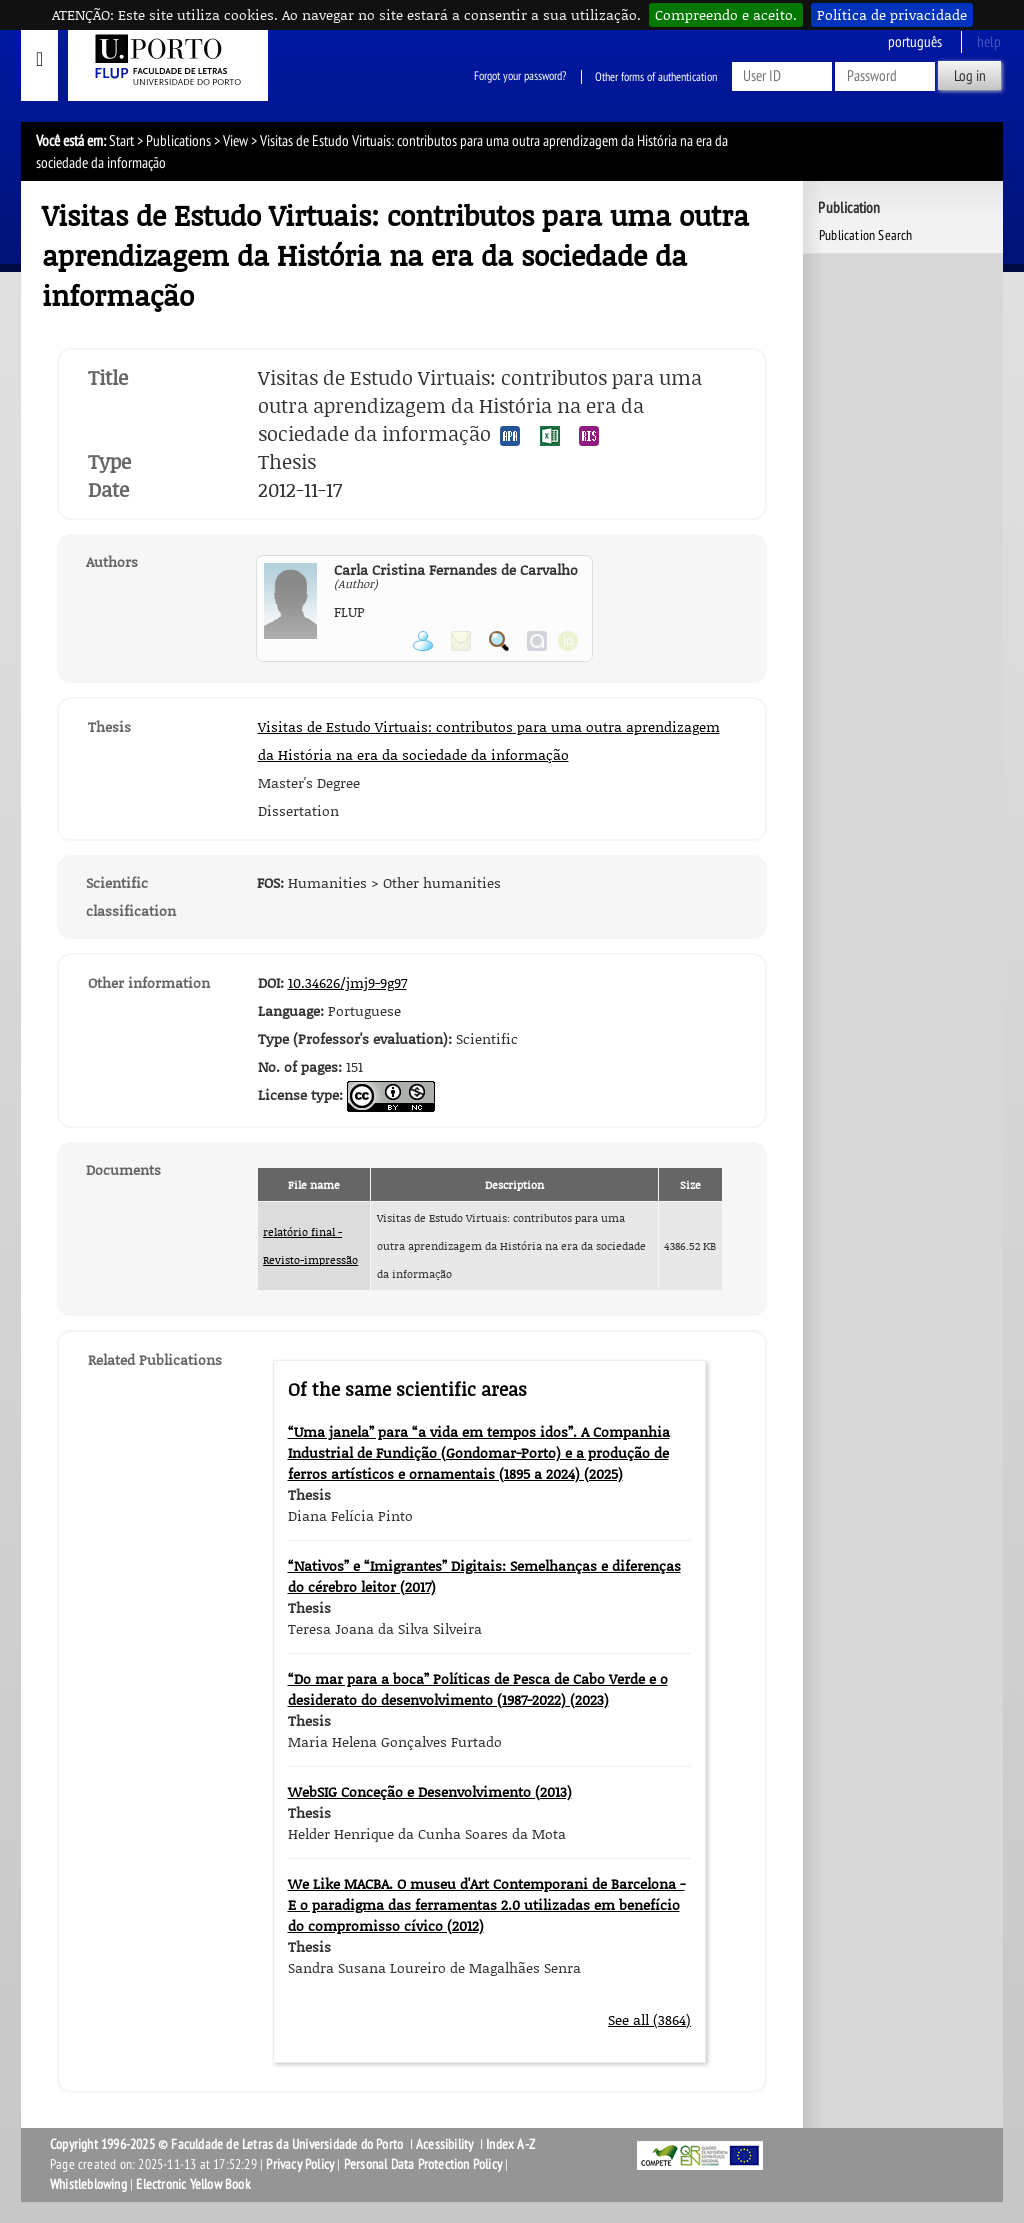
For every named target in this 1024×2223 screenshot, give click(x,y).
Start (121, 141)
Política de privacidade (892, 14)
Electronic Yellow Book (192, 2184)
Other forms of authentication (656, 77)
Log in (970, 76)
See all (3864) (649, 2019)
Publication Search (866, 235)
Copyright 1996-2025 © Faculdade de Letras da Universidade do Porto (228, 2144)
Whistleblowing (88, 2184)
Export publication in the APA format (510, 436)
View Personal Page (423, 641)
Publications (178, 141)
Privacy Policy (300, 2164)
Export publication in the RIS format (589, 436)
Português (915, 42)
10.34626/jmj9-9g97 (347, 982)
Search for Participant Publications (499, 641)
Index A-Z (510, 2144)
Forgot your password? (520, 77)
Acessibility (444, 2144)
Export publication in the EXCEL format (550, 436)
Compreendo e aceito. (726, 14)
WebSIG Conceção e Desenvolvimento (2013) (430, 1791)
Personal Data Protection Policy (423, 2164)
